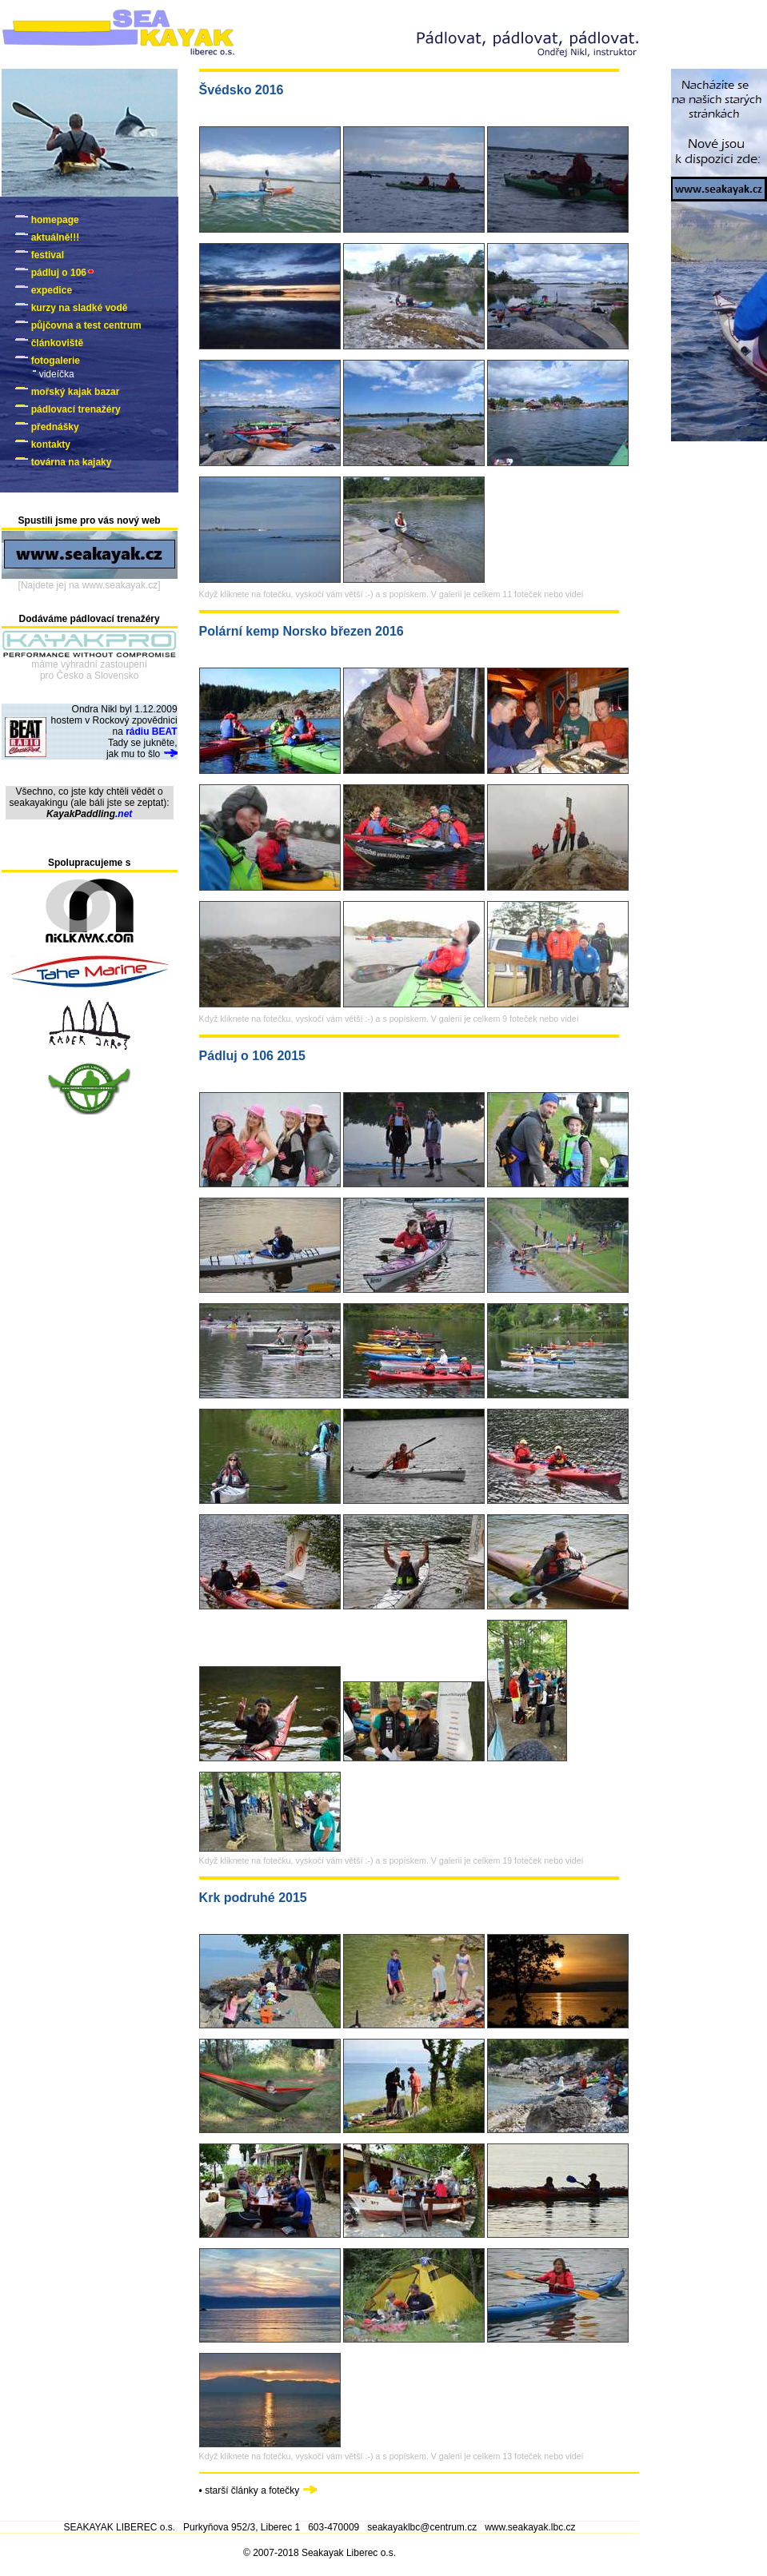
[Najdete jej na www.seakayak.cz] (89, 585)
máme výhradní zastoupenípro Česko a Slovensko (89, 670)
